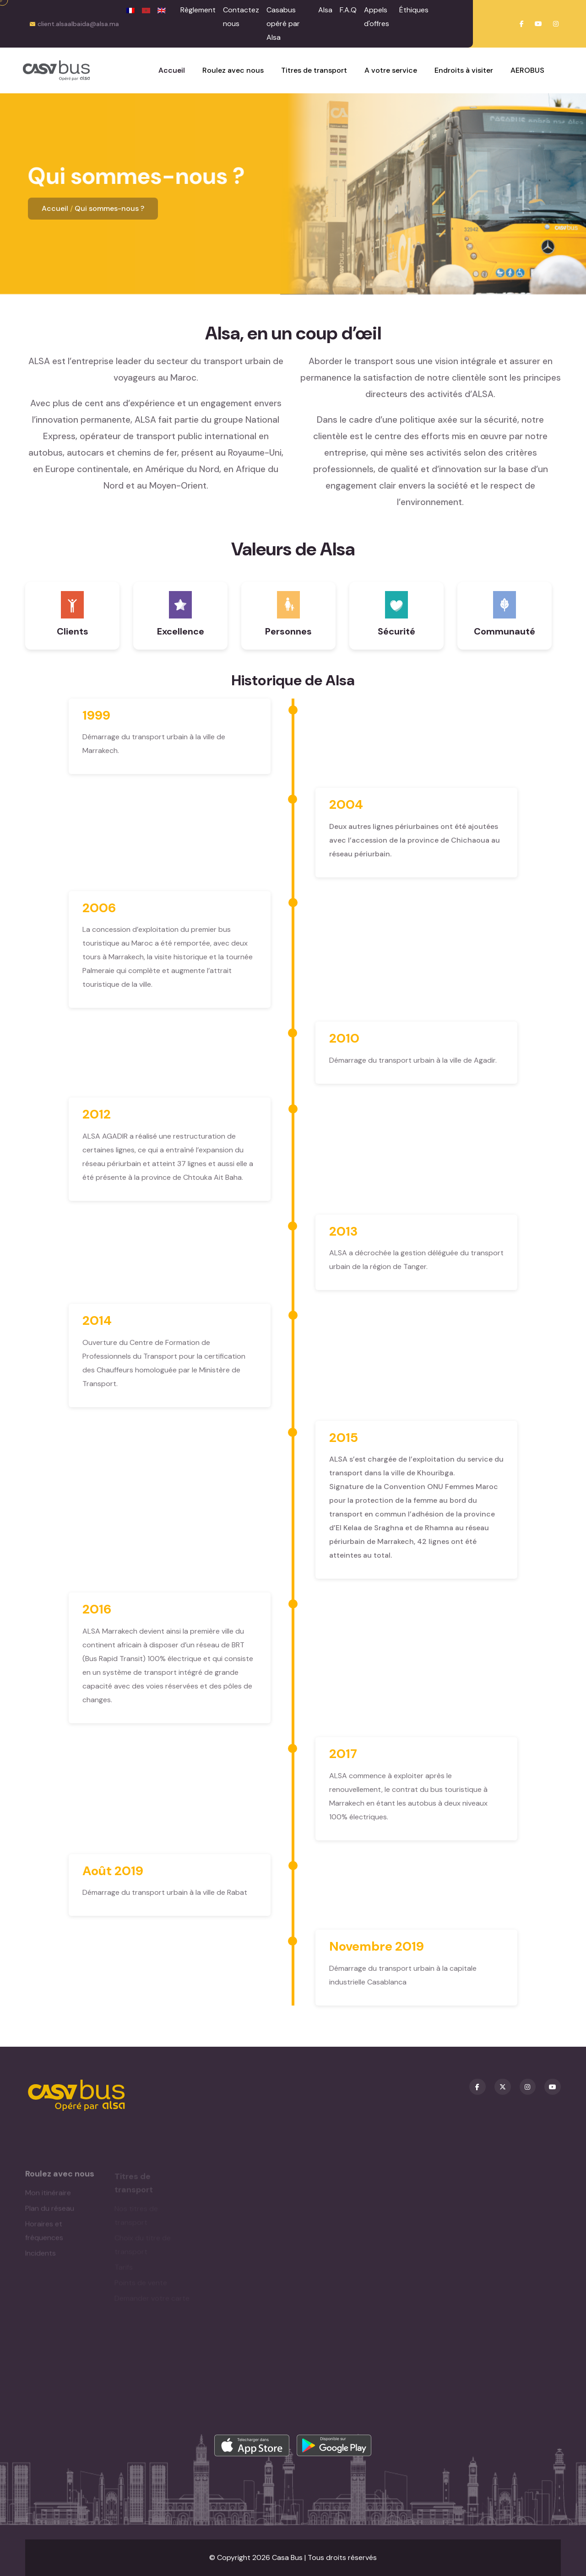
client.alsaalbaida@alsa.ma (78, 24)
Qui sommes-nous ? (109, 208)
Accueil (55, 208)
